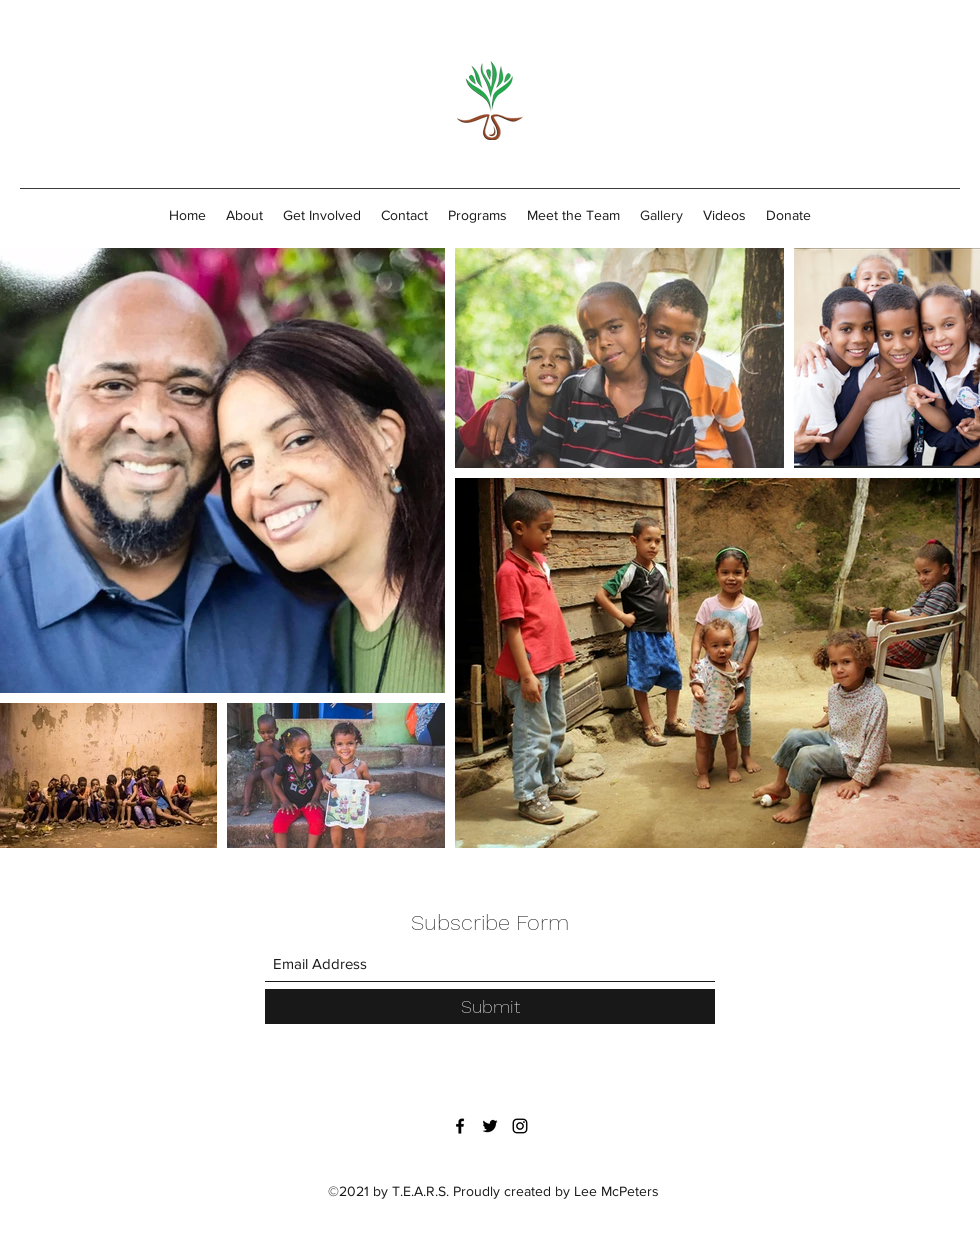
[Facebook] (460, 1126)
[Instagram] (520, 1126)
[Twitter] (490, 1126)
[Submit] (490, 1006)
